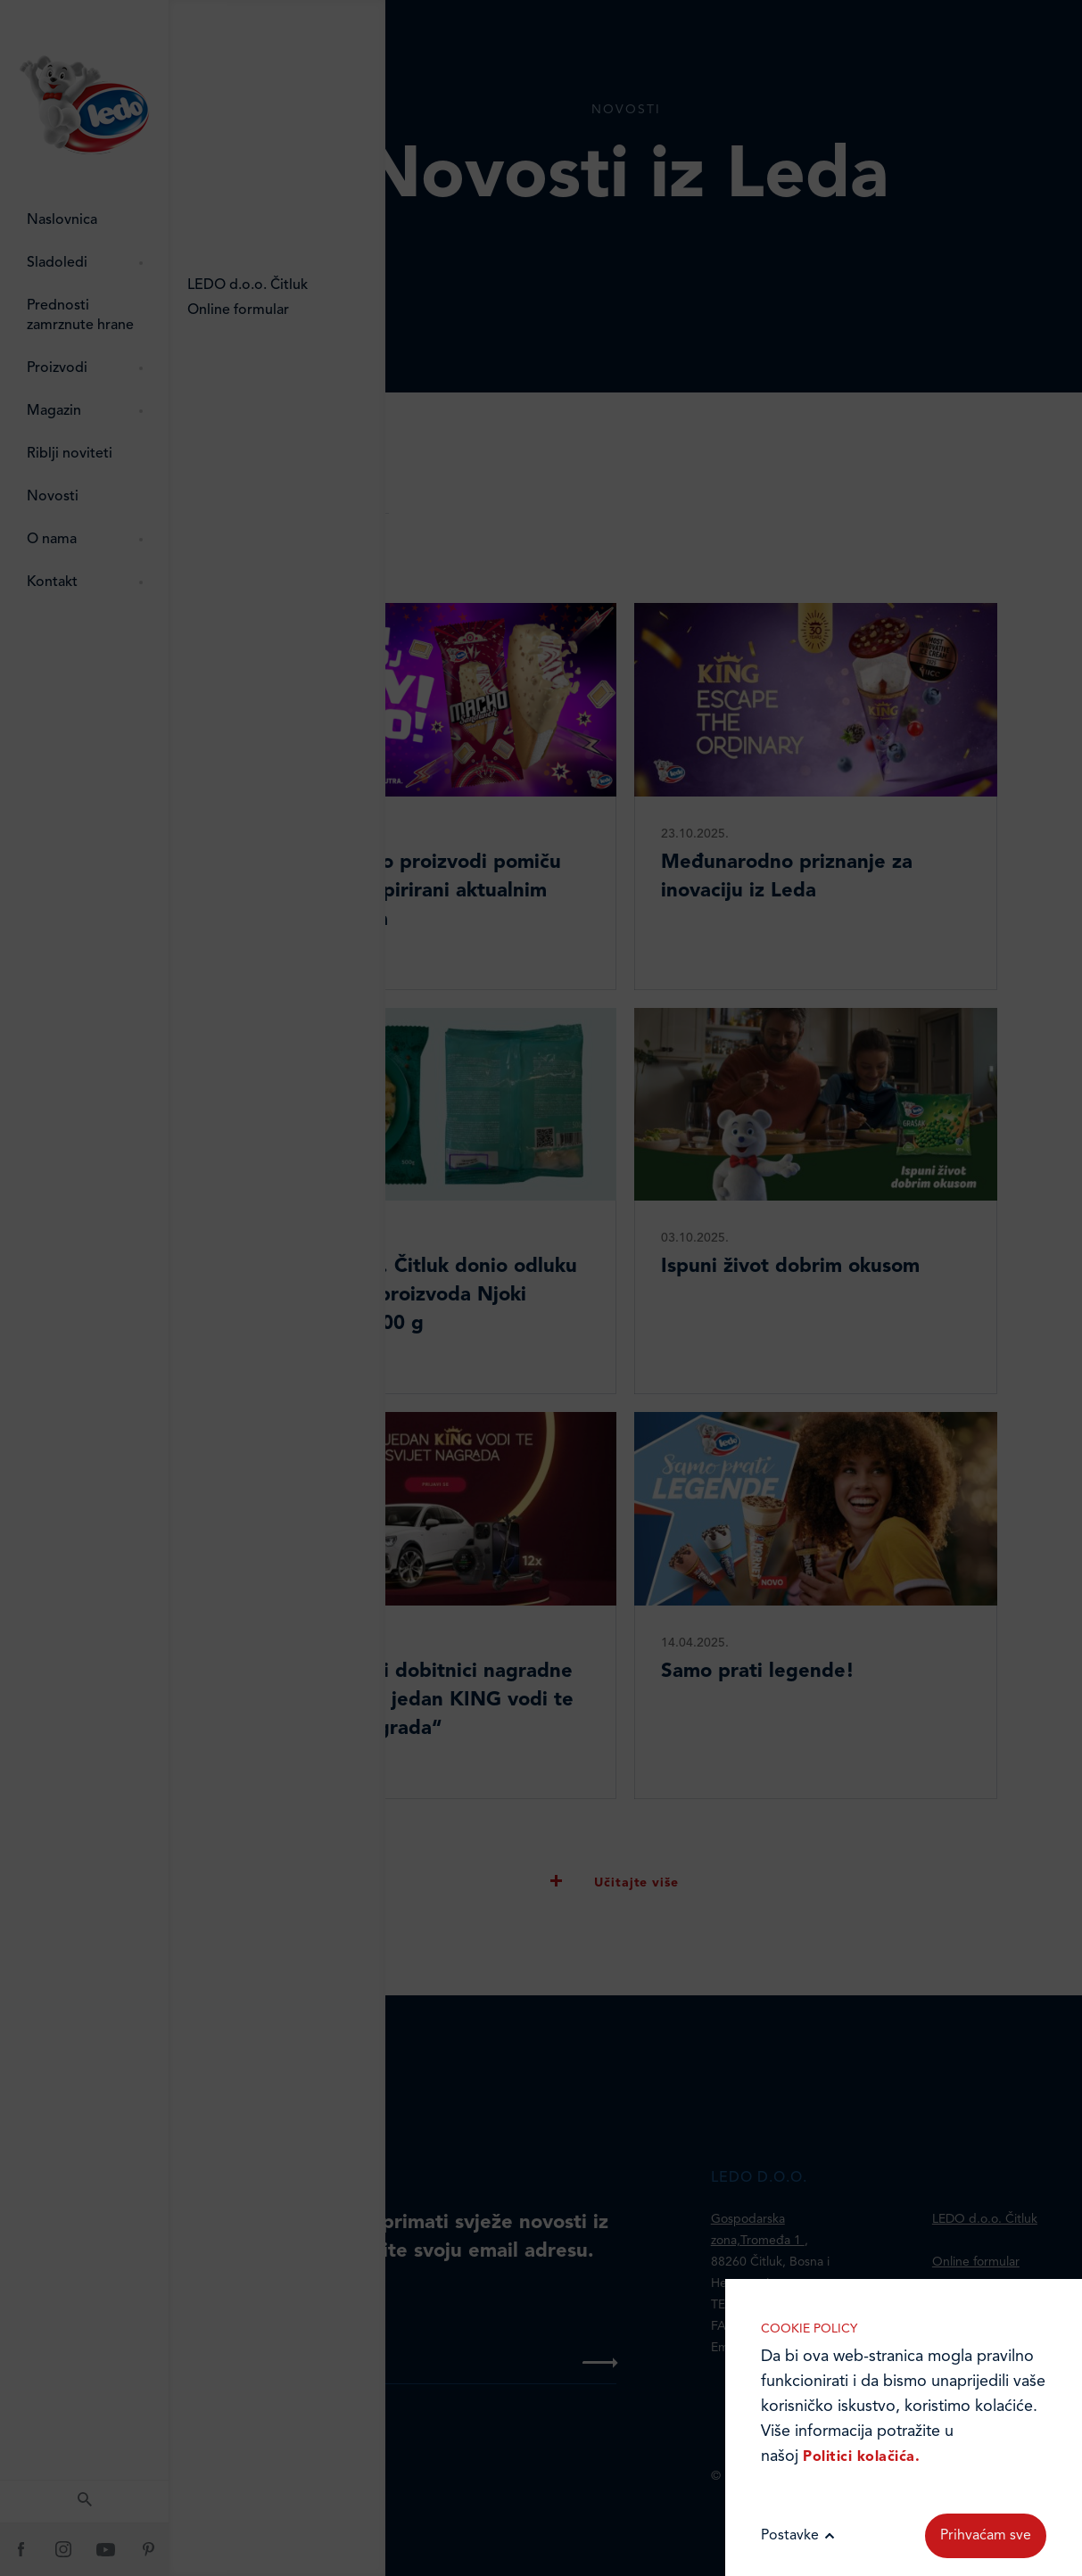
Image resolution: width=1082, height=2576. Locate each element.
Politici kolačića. (861, 2457)
